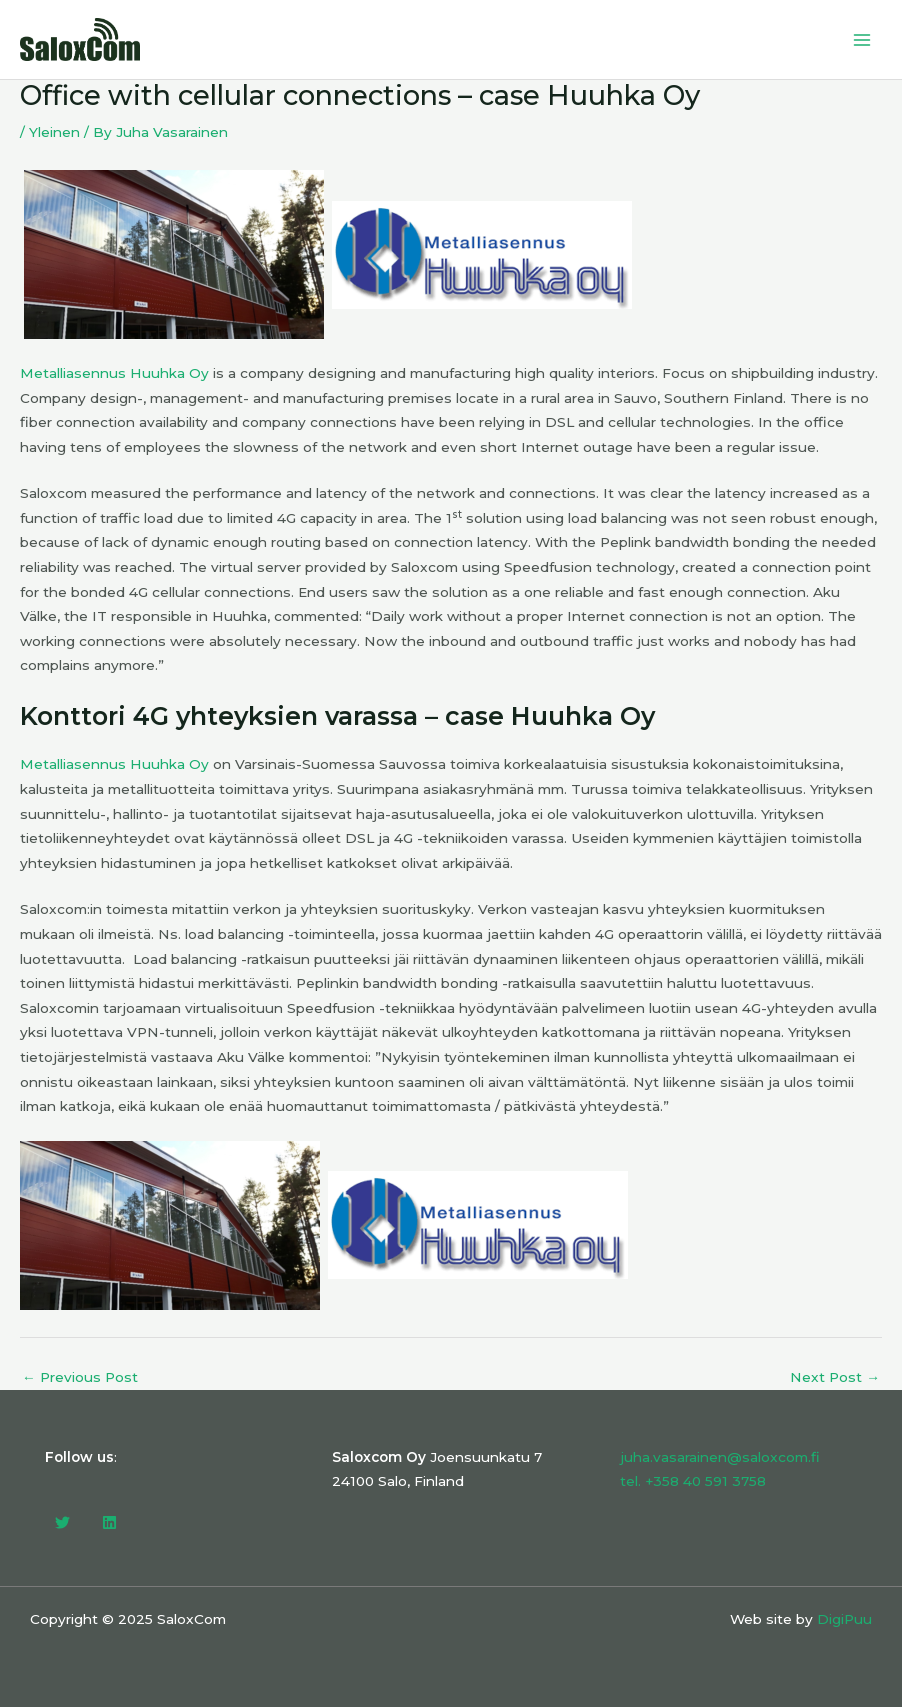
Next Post (835, 1378)
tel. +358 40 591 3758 (693, 1481)
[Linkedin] (109, 1522)
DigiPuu (844, 1619)
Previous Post (80, 1378)
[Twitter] (62, 1522)
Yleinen (54, 132)
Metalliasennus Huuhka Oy (114, 373)
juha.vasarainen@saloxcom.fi (720, 1457)
